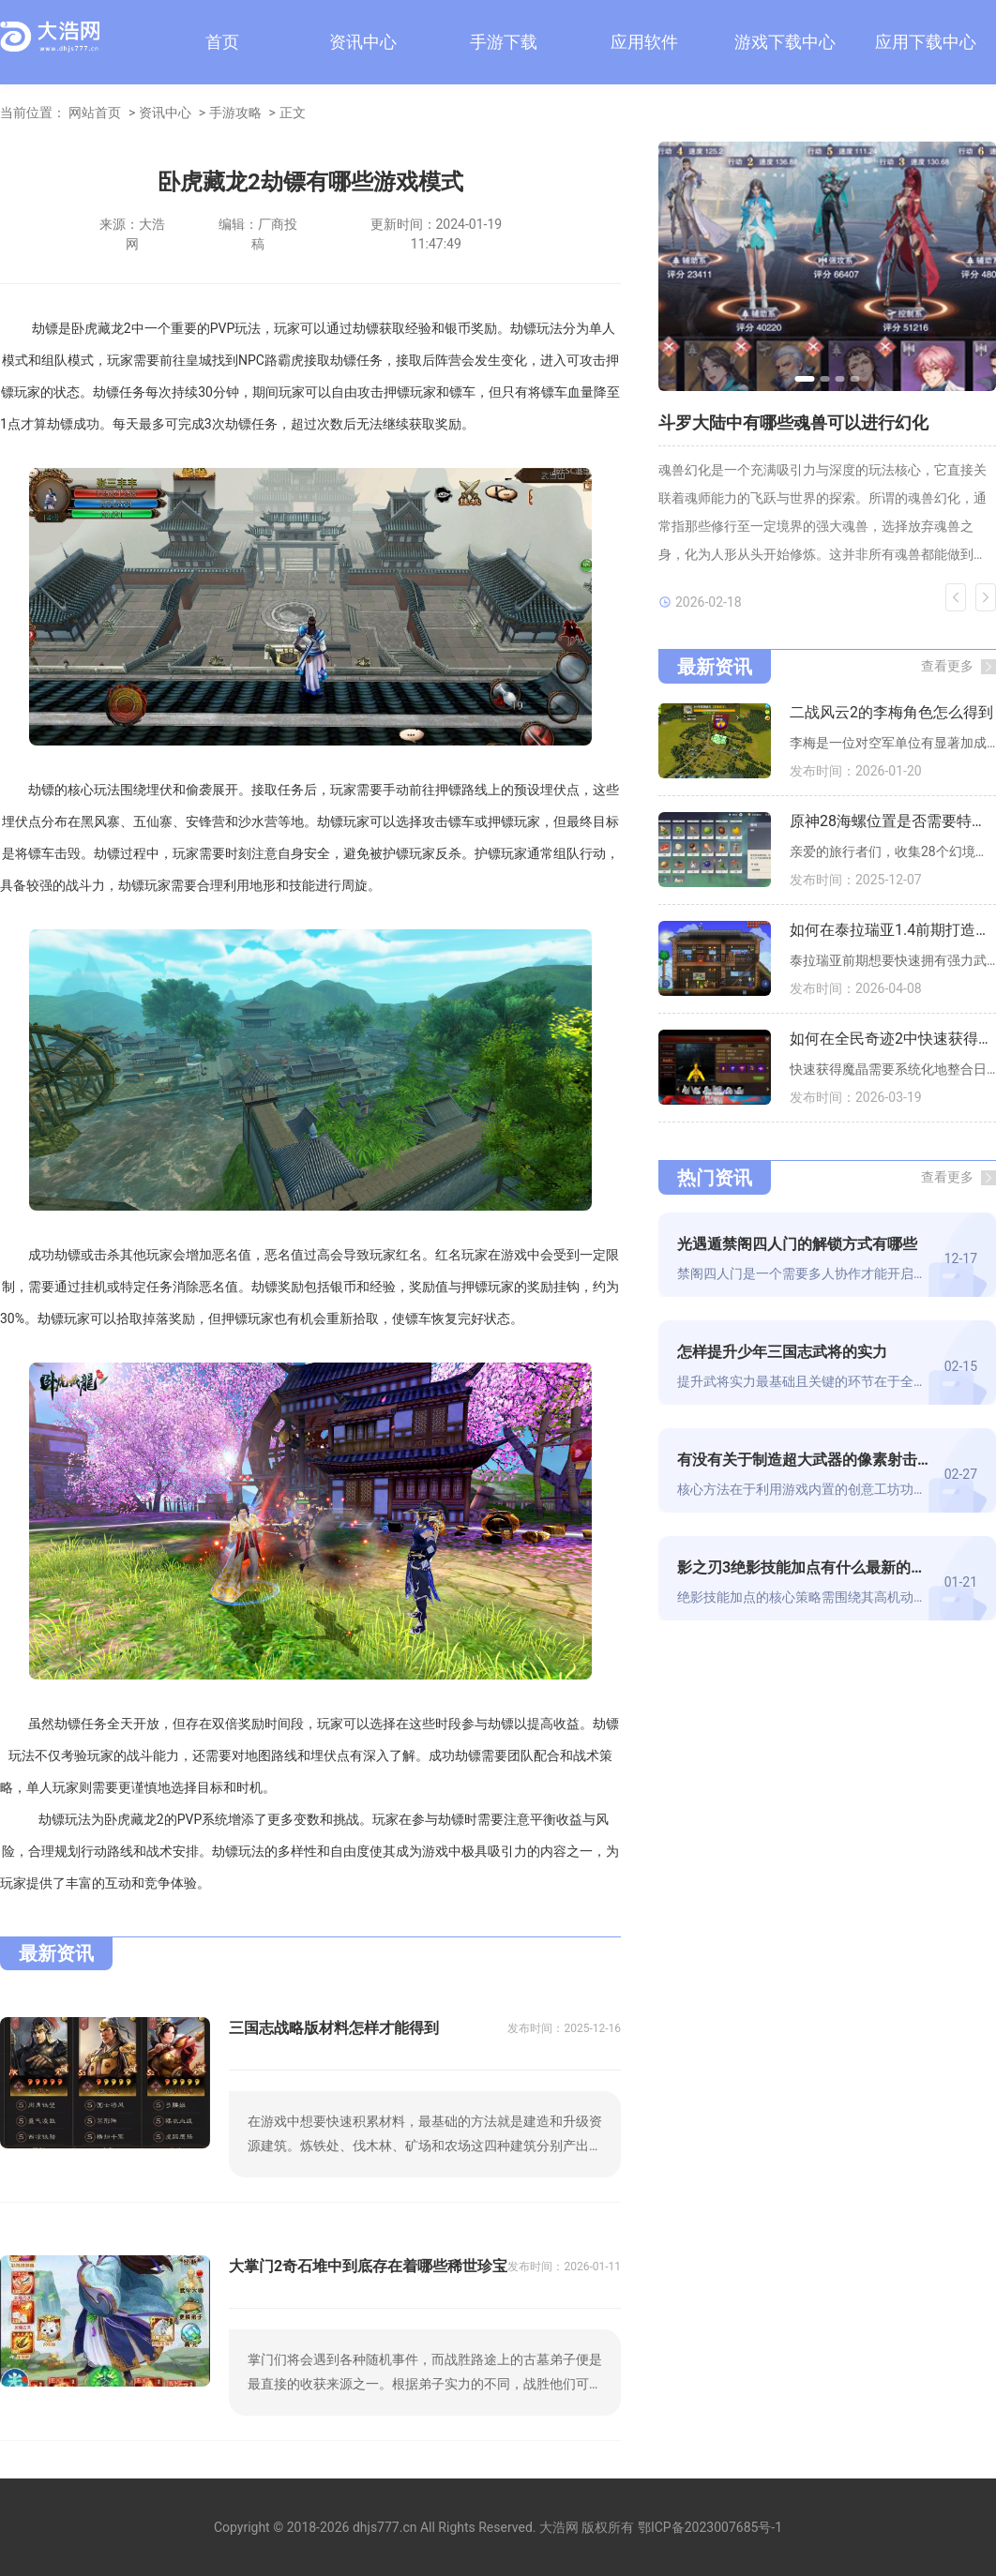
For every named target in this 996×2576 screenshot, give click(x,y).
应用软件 (644, 42)
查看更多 (947, 665)
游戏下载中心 (785, 42)
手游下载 (503, 42)
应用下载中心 (925, 42)
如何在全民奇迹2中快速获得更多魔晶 (893, 1038)
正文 (292, 112)
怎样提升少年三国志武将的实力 (782, 1352)
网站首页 (94, 112)
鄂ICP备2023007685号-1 (710, 2527)
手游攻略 (235, 112)
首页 (222, 42)
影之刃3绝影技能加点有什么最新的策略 (803, 1567)
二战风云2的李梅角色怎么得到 (891, 712)
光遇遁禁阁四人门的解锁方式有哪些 (797, 1244)
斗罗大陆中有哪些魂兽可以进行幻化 (793, 422)
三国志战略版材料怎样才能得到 (334, 2028)
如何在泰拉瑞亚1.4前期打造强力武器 (893, 930)
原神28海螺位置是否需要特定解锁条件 (893, 821)
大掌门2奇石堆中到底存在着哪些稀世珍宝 (368, 2266)
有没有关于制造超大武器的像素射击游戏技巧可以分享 (803, 1460)
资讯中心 (363, 42)
